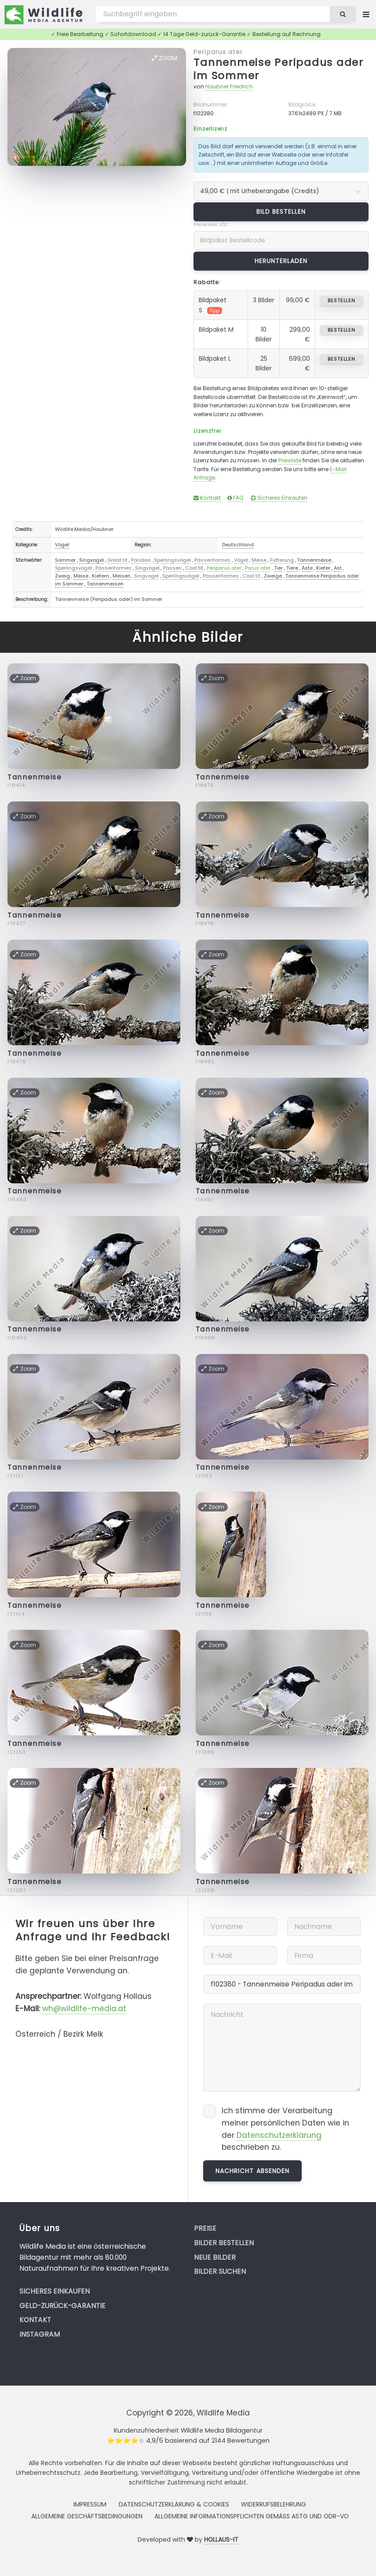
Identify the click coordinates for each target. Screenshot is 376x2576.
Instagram (39, 2334)
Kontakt (207, 497)
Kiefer (323, 567)
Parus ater (257, 567)
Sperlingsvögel (172, 560)
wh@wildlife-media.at (84, 2008)
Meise (259, 560)
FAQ (235, 497)
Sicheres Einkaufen (279, 497)
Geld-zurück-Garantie (62, 2305)
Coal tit (194, 567)
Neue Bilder (215, 2257)
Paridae (140, 560)
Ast (338, 567)
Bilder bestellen (224, 2242)
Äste (307, 567)
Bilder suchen (220, 2271)
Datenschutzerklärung (279, 2135)
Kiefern (100, 575)
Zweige (273, 575)
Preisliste (289, 460)
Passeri (172, 567)
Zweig (62, 575)
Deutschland (238, 544)
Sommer (65, 560)
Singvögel (147, 567)
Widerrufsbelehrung (273, 2504)
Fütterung (282, 560)
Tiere (292, 567)
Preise (205, 2228)
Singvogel (91, 560)
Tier (278, 567)
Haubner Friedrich (229, 86)
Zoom (164, 58)
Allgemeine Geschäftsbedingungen (86, 2516)
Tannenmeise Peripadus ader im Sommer (278, 69)
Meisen (122, 575)
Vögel (62, 544)
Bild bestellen (281, 211)
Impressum (89, 2504)
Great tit (117, 560)
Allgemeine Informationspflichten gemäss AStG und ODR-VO (251, 2516)
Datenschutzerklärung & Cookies (174, 2504)
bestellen (341, 300)
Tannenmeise (314, 560)
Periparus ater (218, 52)
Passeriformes (212, 560)
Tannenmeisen (105, 583)
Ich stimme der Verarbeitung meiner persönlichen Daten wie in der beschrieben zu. (285, 2128)
